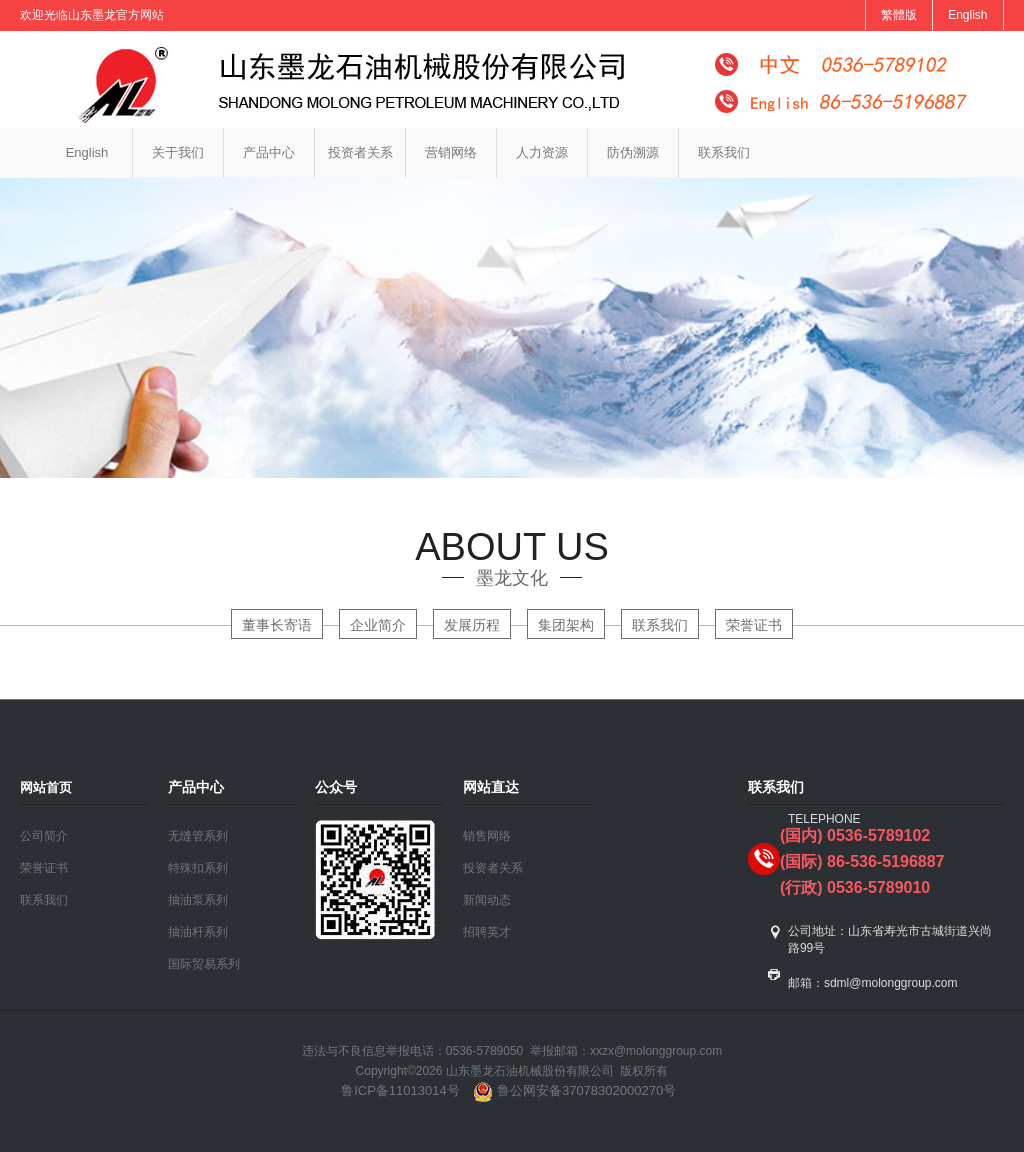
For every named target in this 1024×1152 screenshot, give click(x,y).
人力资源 (542, 152)
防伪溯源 (633, 152)
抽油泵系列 (198, 900)
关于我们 (178, 152)
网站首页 (46, 787)
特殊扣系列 (198, 868)
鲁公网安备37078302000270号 (573, 1090)
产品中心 (269, 152)
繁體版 (899, 15)
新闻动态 (487, 900)
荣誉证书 (754, 625)
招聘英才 (487, 932)
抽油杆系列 (198, 932)
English (967, 15)
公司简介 (44, 836)
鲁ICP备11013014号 (400, 1090)
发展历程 (472, 625)
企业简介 (378, 625)
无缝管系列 (198, 836)
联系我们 (724, 152)
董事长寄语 (277, 625)
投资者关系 (360, 152)
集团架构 (566, 625)
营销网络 (451, 152)
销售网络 (487, 836)
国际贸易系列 (204, 964)
